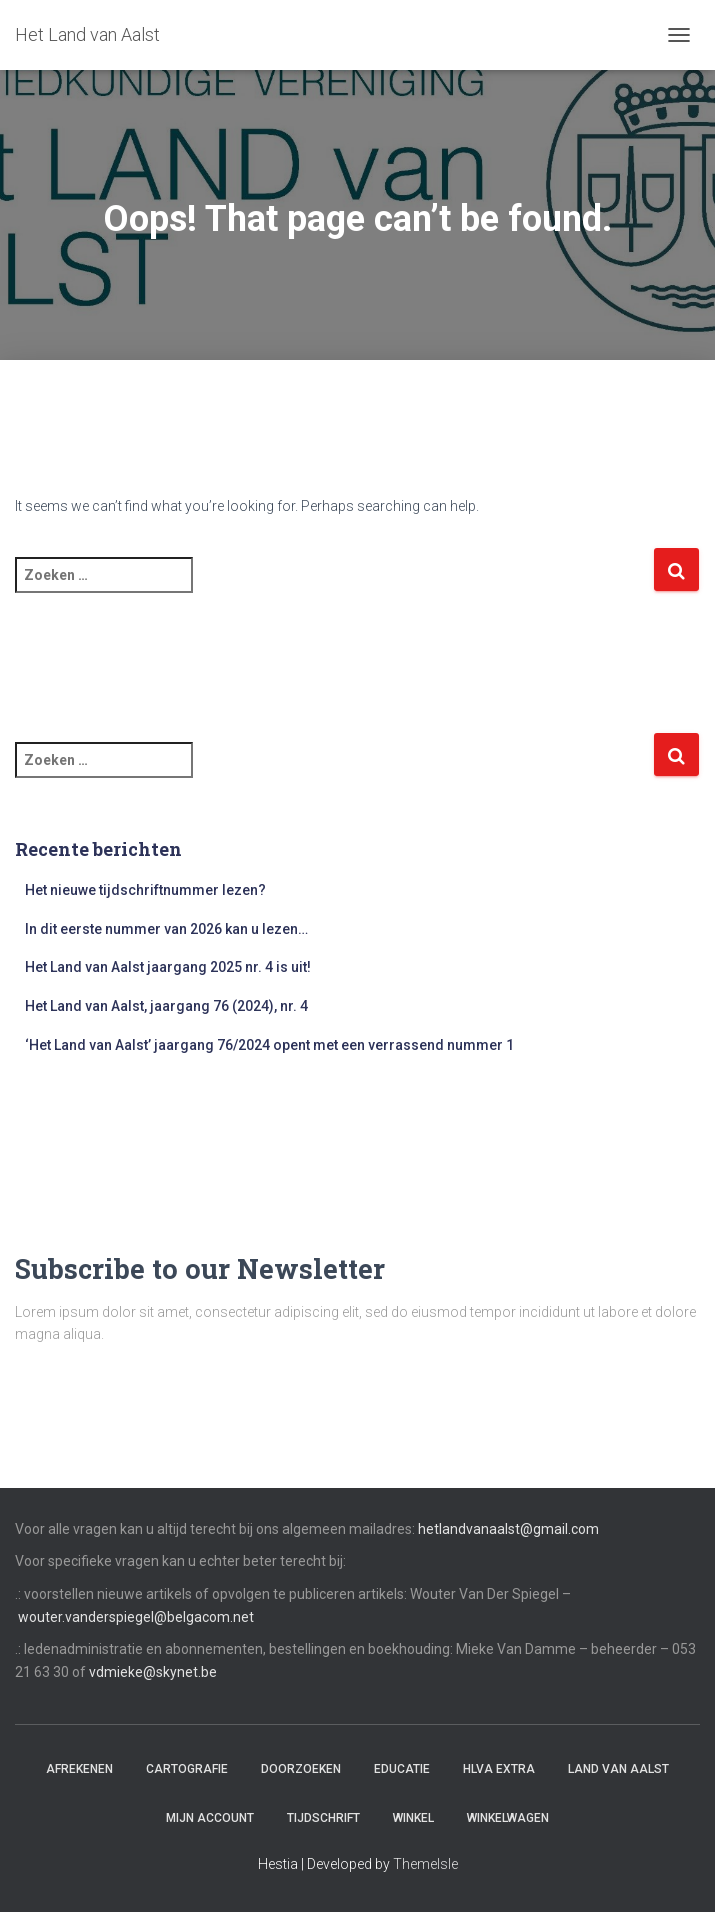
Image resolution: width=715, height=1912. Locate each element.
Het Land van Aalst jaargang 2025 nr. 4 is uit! (168, 967)
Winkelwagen (508, 1818)
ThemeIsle (425, 1864)
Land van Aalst (618, 1769)
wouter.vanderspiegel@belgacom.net (136, 1617)
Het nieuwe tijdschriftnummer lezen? (145, 890)
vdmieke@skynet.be (153, 1672)
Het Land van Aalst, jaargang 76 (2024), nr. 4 (166, 1006)
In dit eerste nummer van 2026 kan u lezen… (166, 929)
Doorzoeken (301, 1769)
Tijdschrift (323, 1818)
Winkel (413, 1818)
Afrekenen (79, 1769)
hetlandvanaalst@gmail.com (508, 1529)
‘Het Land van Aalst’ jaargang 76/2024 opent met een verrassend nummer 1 (269, 1045)
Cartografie (187, 1769)
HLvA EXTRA (499, 1769)
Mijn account (210, 1818)
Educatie (402, 1769)
